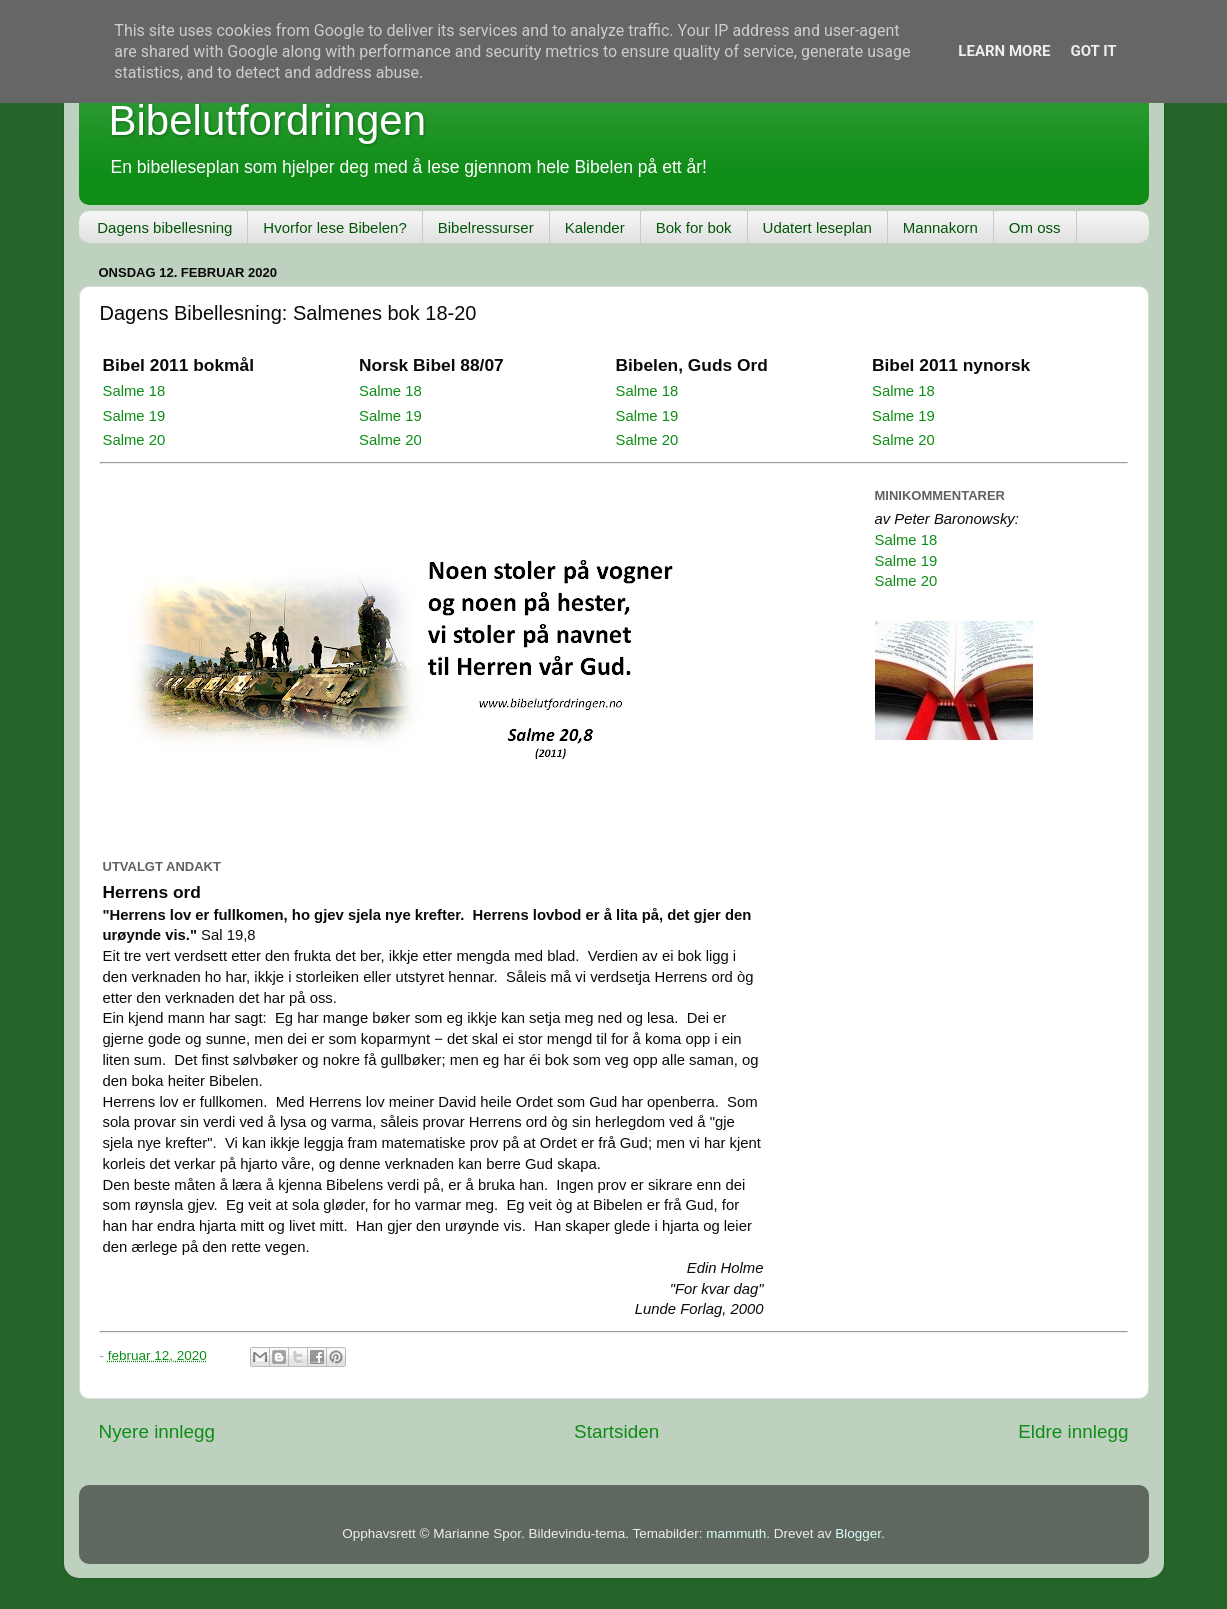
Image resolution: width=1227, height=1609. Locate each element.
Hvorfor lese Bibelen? (334, 227)
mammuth (736, 1533)
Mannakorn (940, 227)
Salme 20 (134, 440)
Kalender (595, 227)
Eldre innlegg (1073, 1431)
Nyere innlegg (157, 1431)
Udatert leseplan (817, 227)
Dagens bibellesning (164, 227)
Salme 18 (134, 391)
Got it (1093, 51)
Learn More (1004, 51)
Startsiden (616, 1431)
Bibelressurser (486, 227)
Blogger (858, 1533)
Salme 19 (134, 416)
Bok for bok (694, 227)
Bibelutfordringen (268, 120)
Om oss (1035, 227)
